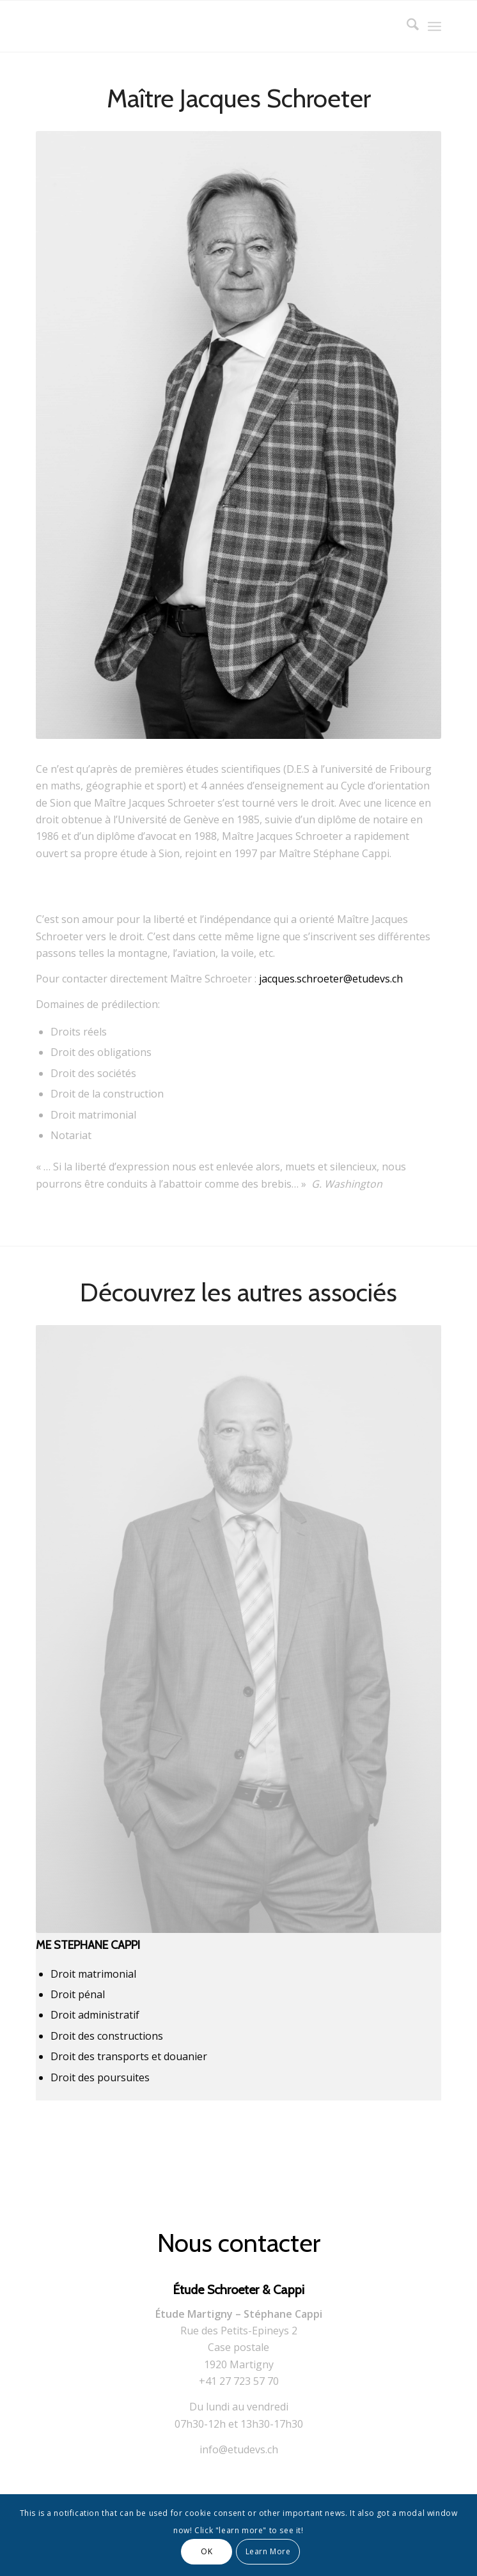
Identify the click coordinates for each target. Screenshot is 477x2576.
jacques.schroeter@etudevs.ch (331, 979)
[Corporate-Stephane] (238, 1629)
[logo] (198, 26)
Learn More (268, 2551)
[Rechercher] (406, 26)
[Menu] (434, 26)
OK (206, 2551)
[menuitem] (406, 26)
